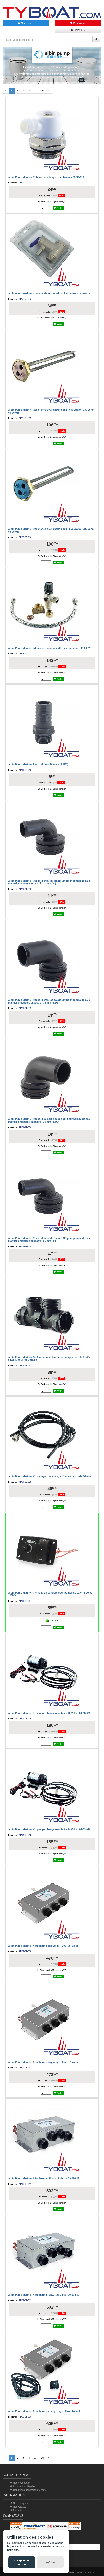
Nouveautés (26, 23)
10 (42, 90)
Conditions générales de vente (30, 2489)
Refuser (50, 2562)
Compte (78, 30)
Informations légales (24, 2486)
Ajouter (58, 208)
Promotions (78, 23)
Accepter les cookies (22, 2562)
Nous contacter (21, 2482)
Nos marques (20, 2503)
